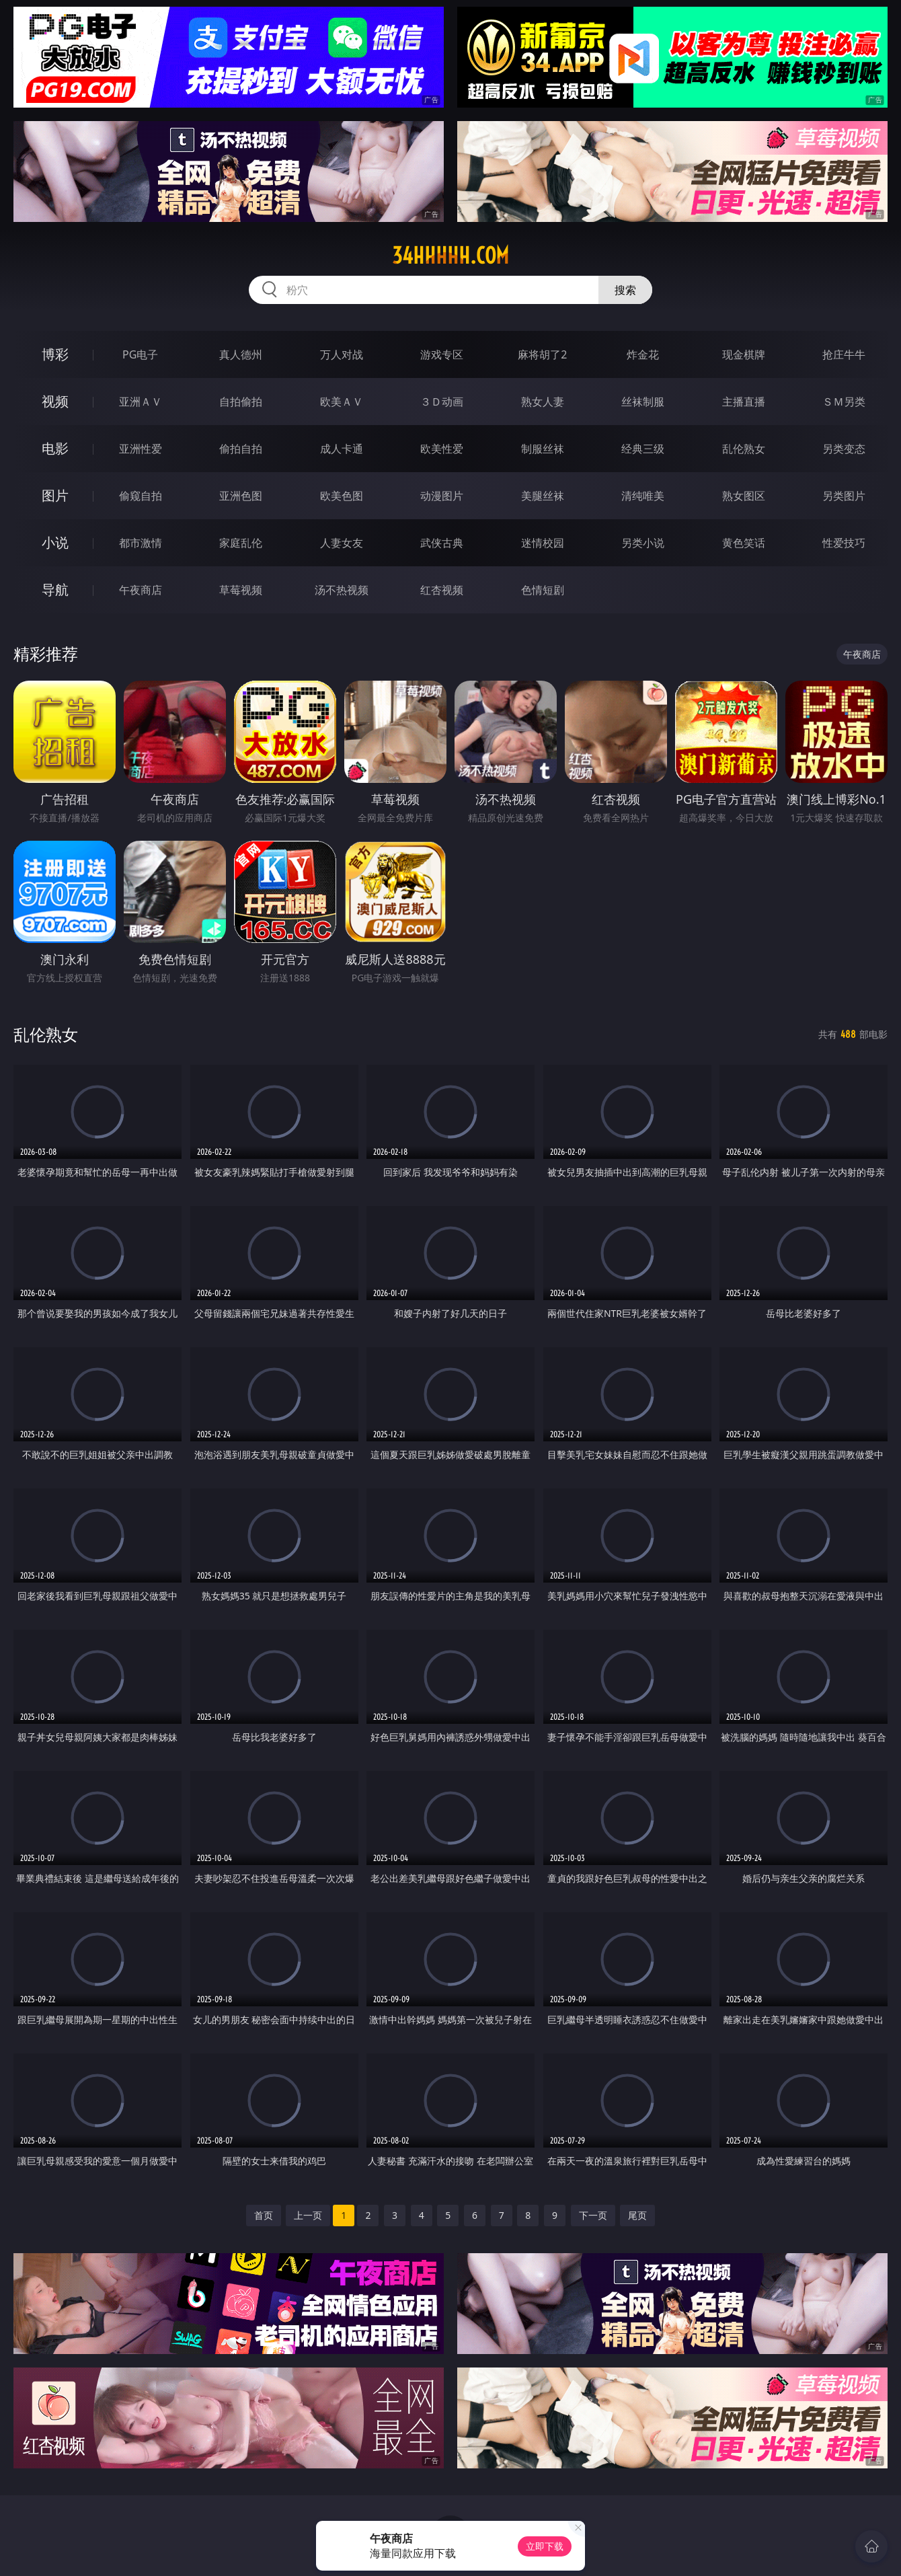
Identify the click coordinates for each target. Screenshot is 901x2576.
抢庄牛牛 (843, 354)
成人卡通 (341, 448)
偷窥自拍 (140, 495)
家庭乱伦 (240, 542)
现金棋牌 (743, 354)
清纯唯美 (642, 495)
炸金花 (643, 354)
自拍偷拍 (240, 401)
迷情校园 (542, 542)
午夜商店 (140, 589)
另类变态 (843, 448)
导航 (55, 589)
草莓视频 (240, 589)
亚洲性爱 (140, 448)
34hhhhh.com (450, 255)
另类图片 (843, 495)
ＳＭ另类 (843, 401)
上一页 (308, 2215)
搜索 (625, 289)
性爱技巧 (843, 542)
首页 (263, 2215)
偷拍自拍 (240, 448)
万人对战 (341, 354)
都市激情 (140, 542)
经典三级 (642, 448)
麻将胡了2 (542, 354)
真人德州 (240, 354)
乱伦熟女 (743, 448)
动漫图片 (441, 495)
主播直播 (743, 401)
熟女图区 (743, 495)
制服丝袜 (542, 448)
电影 (55, 448)
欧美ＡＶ (341, 401)
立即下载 (544, 2546)
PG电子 (140, 354)
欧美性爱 (441, 448)
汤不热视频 (341, 589)
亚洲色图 (240, 495)
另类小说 (642, 542)
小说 (55, 542)
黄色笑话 (743, 542)
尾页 (637, 2215)
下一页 (593, 2215)
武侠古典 (441, 542)
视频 (55, 401)
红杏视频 (441, 589)
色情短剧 (542, 589)
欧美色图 (341, 495)
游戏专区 (441, 354)
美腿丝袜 (542, 495)
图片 (55, 495)
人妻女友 (341, 542)
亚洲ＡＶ (140, 401)
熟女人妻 (542, 401)
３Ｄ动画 (441, 401)
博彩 (55, 354)
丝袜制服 (642, 401)
